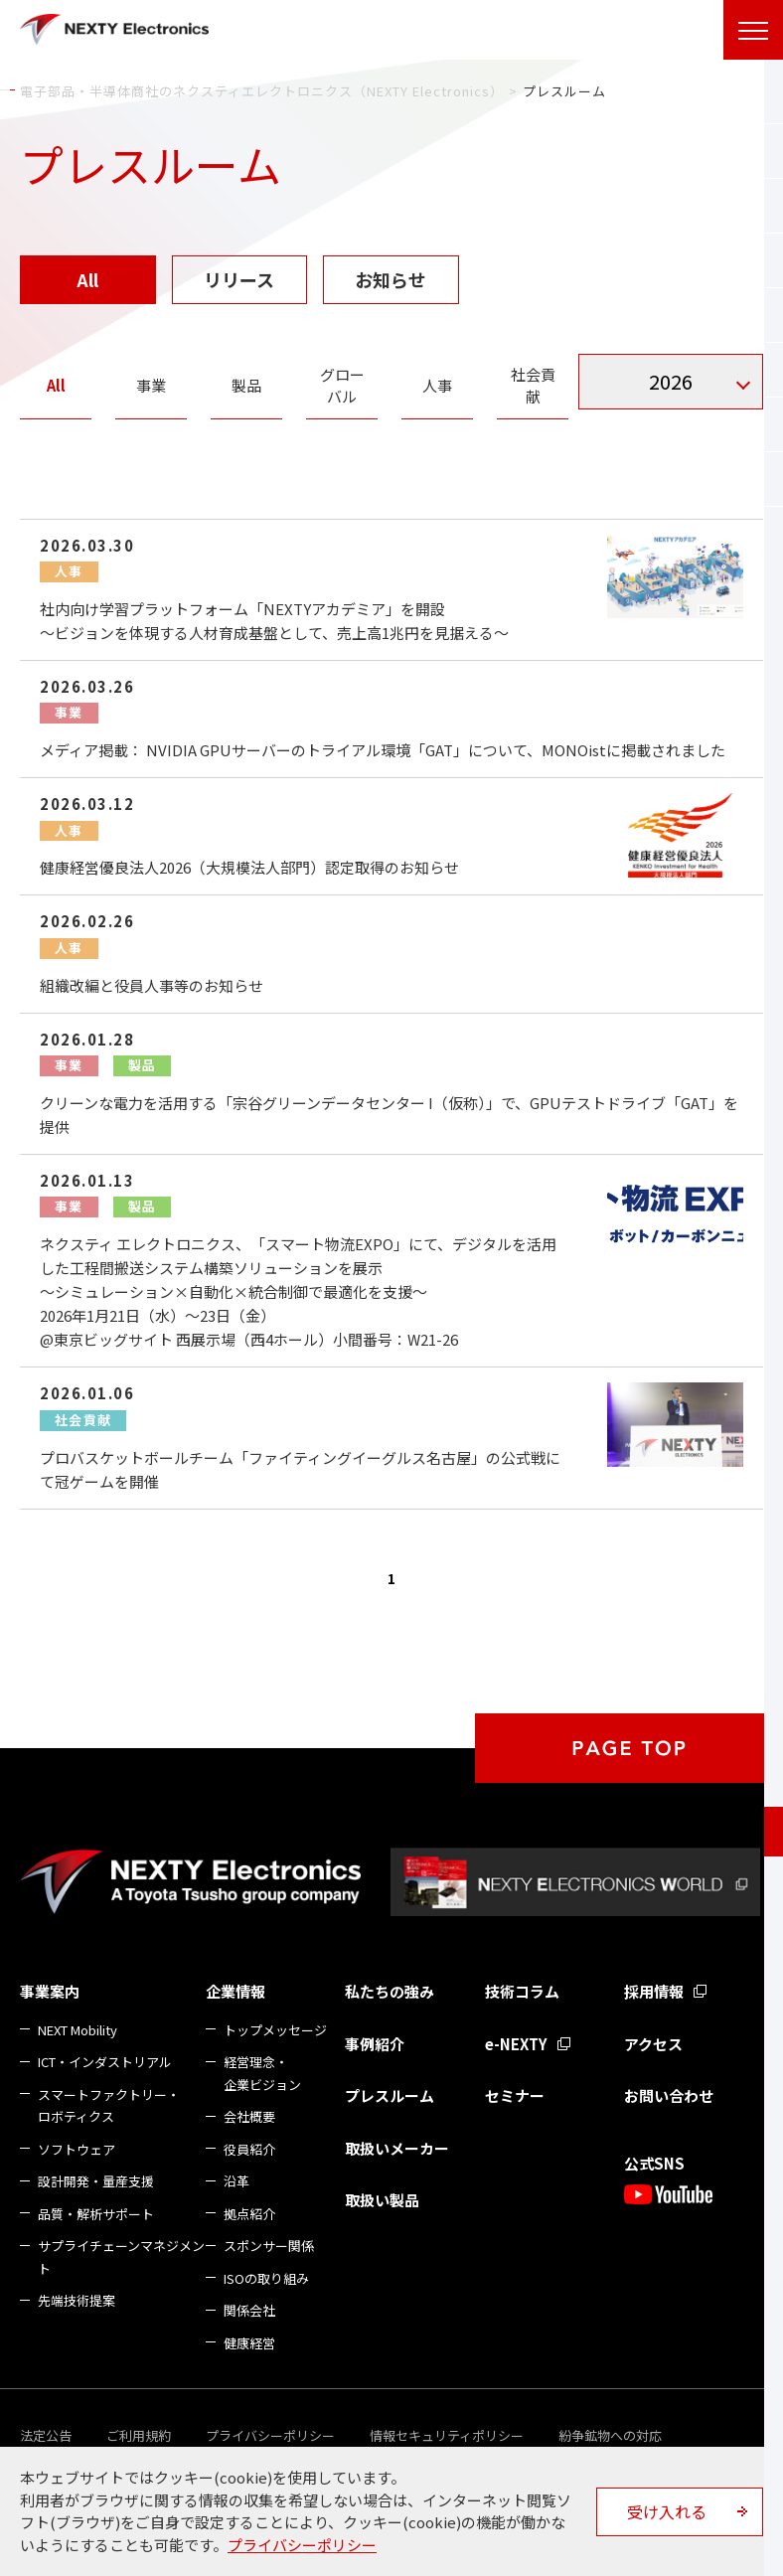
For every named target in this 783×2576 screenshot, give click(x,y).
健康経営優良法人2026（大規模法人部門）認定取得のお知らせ (249, 867)
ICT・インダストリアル (105, 2061)
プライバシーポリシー (270, 2435)
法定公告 (46, 2435)
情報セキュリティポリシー (447, 2435)
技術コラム (522, 1991)
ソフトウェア (76, 2149)
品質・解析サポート (96, 2213)
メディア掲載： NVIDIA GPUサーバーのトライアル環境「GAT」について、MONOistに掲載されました (382, 749)
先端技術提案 (76, 2300)
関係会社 (249, 2310)
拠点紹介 (249, 2213)
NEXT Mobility (77, 2029)
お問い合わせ (668, 2095)
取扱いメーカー (397, 2148)
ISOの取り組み (266, 2278)
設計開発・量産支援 (96, 2181)
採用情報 (654, 1991)
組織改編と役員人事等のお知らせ (151, 985)
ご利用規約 (138, 2435)
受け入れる (666, 2511)
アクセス (653, 2043)
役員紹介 (249, 2149)
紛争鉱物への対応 (610, 2435)
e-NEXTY (516, 2043)
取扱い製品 (382, 2199)
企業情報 (235, 1991)
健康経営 (249, 2343)
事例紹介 (374, 2043)
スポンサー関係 (269, 2245)
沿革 (236, 2181)
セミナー (515, 2095)
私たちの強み (389, 1991)
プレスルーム (389, 2095)
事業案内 (49, 1991)
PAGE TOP (629, 1748)
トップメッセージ (275, 2029)
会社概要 (249, 2116)
